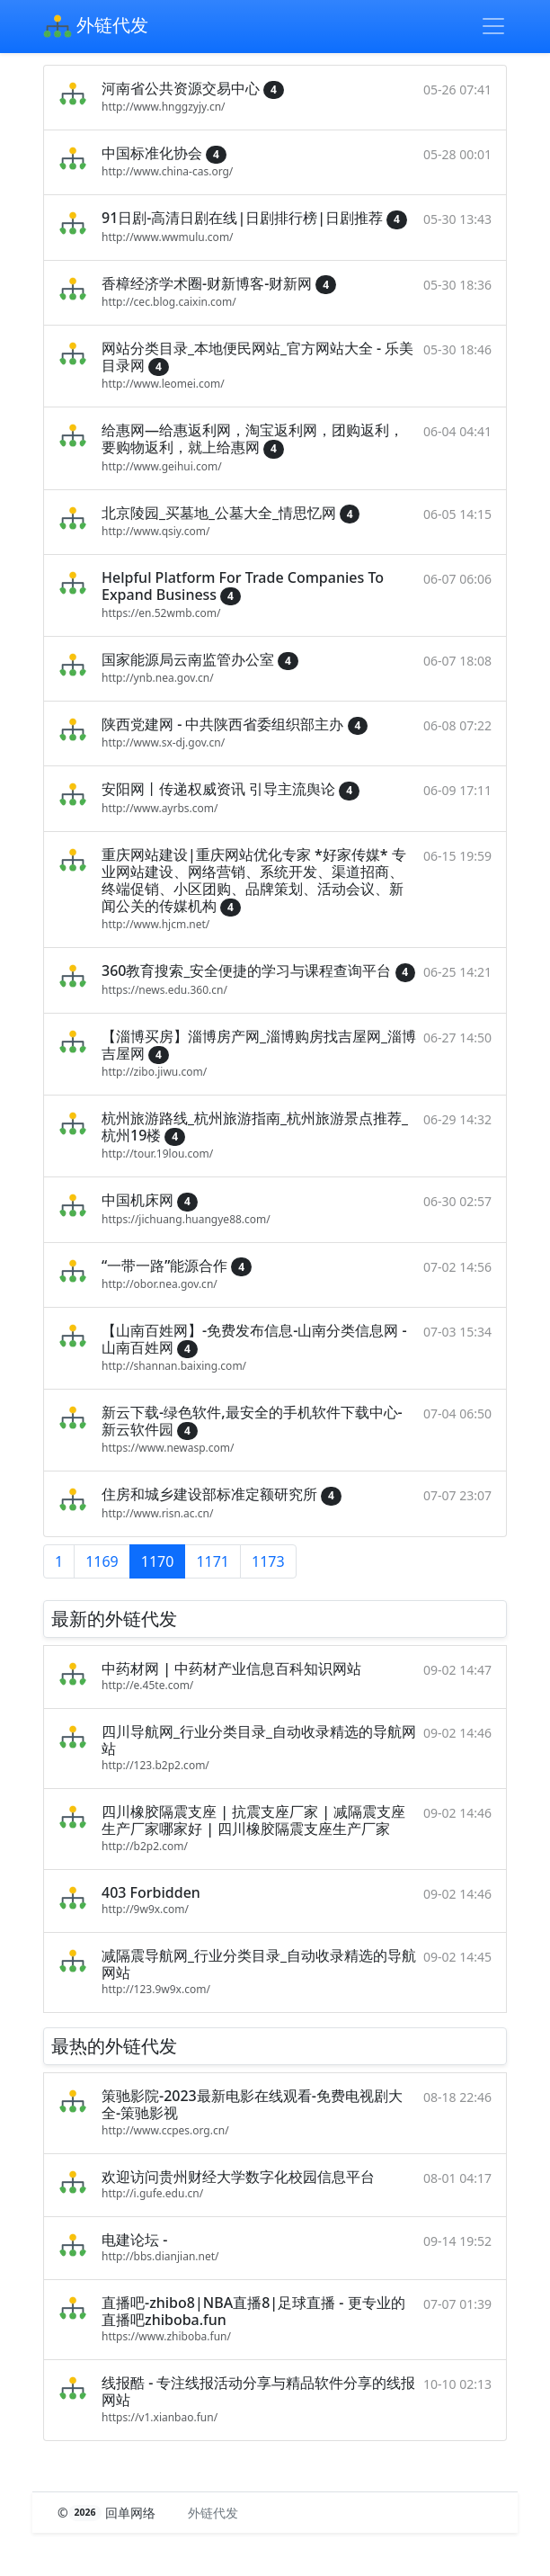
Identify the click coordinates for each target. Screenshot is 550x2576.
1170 (157, 1561)
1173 (268, 1561)
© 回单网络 (108, 2512)
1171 (212, 1561)
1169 (102, 1561)
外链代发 (95, 27)
